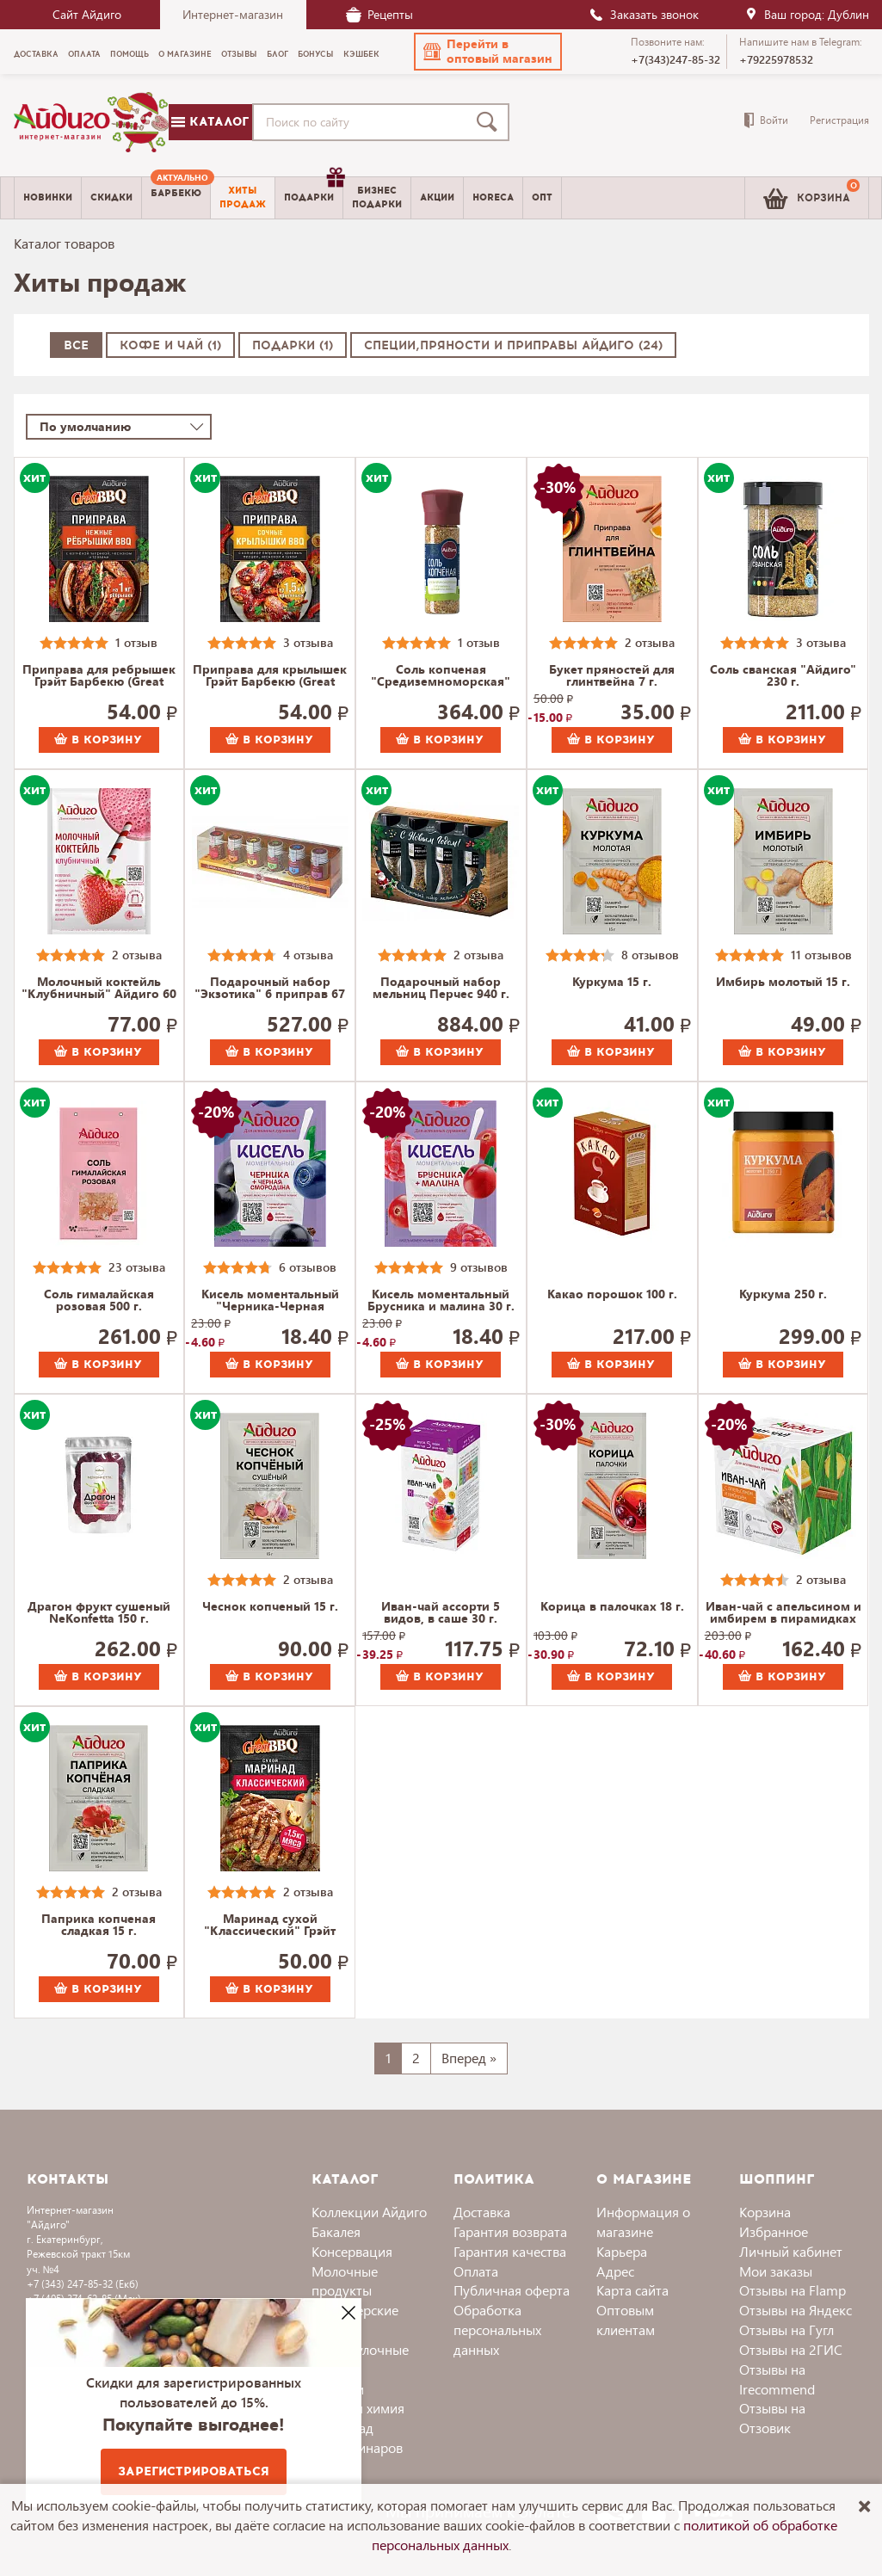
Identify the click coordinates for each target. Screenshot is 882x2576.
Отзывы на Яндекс (795, 2310)
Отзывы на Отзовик (772, 2418)
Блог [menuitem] (277, 54)
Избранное (773, 2231)
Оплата (475, 2271)
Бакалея (336, 2231)
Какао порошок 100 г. (612, 1295)
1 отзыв (136, 642)
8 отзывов (650, 954)
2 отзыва (650, 642)
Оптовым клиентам (625, 2320)
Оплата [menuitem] (84, 54)
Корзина (765, 2212)
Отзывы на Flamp (792, 2290)
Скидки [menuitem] (111, 197)
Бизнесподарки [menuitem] (377, 197)
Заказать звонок (644, 14)
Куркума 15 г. (611, 982)
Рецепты (379, 14)
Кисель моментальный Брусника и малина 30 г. (441, 1301)
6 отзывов (307, 1267)
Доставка (481, 2212)
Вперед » (469, 2058)
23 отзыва (136, 1267)
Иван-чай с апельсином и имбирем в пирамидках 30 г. (783, 1613)
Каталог (210, 122)
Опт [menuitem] (542, 197)
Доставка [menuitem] (36, 54)
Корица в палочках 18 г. (612, 1607)
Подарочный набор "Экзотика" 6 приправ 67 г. (269, 988)
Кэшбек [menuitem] (361, 54)
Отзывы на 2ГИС (790, 2349)
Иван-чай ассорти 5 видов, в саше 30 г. (440, 1613)
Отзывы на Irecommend (777, 2379)
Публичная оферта (511, 2290)
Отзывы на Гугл (786, 2329)
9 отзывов (479, 1267)
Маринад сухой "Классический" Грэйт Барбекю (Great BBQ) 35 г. (270, 1925)
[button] (488, 52)
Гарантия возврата (510, 2231)
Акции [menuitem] (437, 197)
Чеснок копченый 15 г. (270, 1607)
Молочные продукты (344, 2281)
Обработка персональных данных (497, 2329)
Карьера (621, 2251)
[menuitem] (176, 198)
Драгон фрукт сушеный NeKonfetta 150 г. (99, 1613)
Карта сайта (632, 2290)
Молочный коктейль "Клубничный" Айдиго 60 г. (99, 988)
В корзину (98, 740)
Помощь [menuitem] (129, 54)
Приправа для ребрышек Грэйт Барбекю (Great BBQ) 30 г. (99, 676)
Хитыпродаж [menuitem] (242, 197)
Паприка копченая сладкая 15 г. (98, 1925)
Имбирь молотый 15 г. (783, 982)
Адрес (615, 2271)
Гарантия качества (509, 2251)
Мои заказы (775, 2271)
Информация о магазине (643, 2221)
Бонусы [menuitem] (316, 54)
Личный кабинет (790, 2251)
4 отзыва (308, 954)
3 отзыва (308, 642)
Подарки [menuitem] (313, 191)
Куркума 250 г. (783, 1295)
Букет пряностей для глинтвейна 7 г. (612, 676)
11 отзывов (821, 954)
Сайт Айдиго (86, 14)
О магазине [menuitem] (185, 54)
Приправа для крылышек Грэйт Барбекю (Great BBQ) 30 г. (270, 676)
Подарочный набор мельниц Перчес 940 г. (441, 988)
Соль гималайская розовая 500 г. (99, 1301)
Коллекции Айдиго (369, 2212)
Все (76, 345)
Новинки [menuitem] (47, 197)
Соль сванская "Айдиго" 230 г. (783, 676)
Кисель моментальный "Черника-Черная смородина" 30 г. (270, 1301)
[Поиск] (490, 122)
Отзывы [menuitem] (239, 54)
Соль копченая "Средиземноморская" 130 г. (440, 676)
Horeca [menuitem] (493, 197)
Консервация (351, 2251)
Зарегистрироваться (193, 2471)
